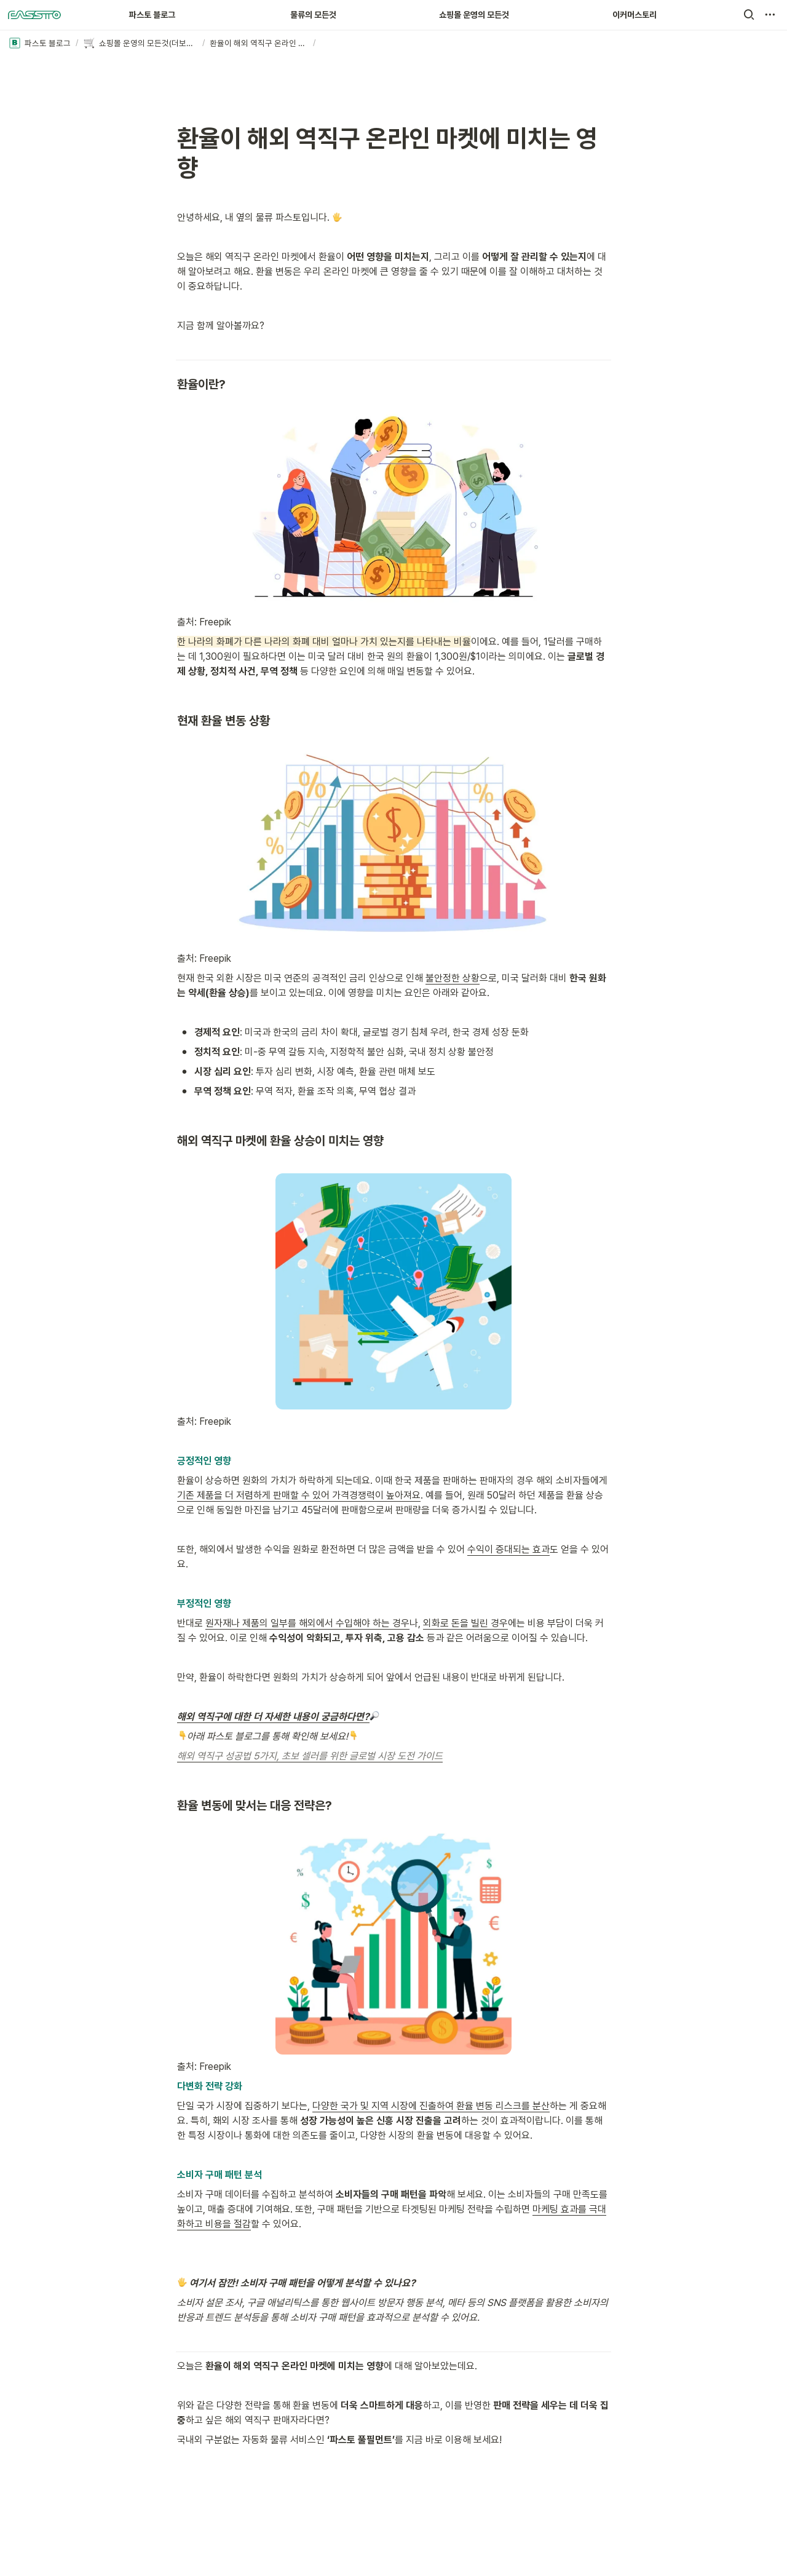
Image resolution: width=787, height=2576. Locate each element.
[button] (749, 14)
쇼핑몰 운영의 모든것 (474, 15)
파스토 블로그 (152, 15)
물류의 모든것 (313, 15)
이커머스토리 (634, 15)
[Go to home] (34, 15)
